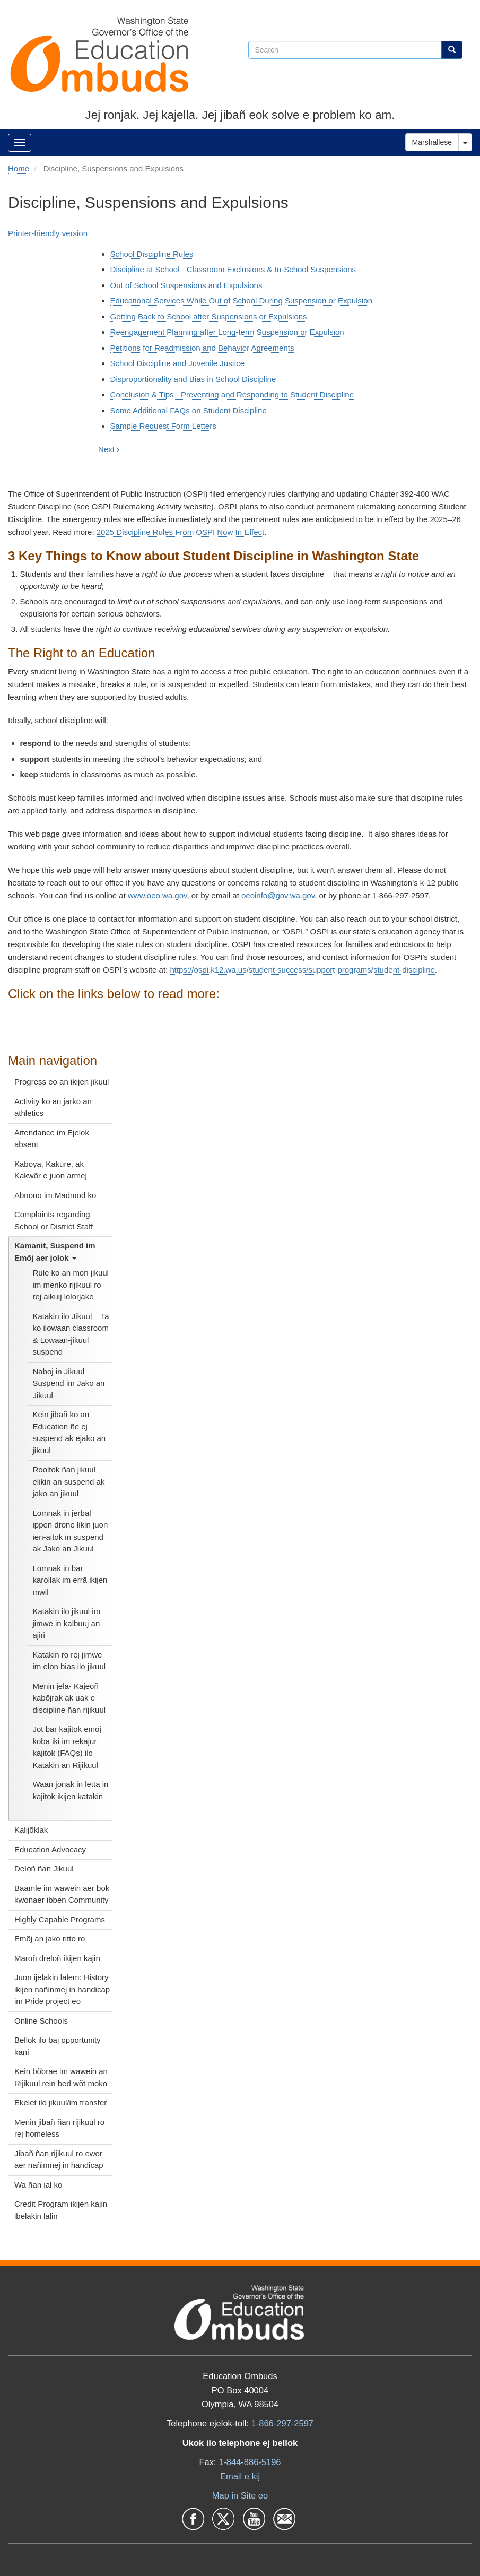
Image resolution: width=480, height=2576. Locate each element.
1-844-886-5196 (250, 2462)
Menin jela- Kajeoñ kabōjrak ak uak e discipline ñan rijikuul (69, 1697)
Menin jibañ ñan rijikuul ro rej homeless (59, 2128)
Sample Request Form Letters (163, 425)
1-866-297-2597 (282, 2423)
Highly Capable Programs (59, 1919)
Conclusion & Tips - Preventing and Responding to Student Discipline (232, 394)
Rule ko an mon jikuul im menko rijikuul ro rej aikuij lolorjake (71, 1284)
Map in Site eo (240, 2495)
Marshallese (432, 142)
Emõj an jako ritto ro (49, 1938)
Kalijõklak (31, 1829)
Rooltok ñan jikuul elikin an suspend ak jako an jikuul (69, 1481)
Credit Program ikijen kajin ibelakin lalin (60, 2210)
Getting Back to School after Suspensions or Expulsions (208, 316)
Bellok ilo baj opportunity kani (57, 2046)
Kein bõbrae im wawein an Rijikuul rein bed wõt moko (61, 2077)
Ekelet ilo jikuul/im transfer (60, 2102)
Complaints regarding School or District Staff (53, 1220)
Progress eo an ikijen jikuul (61, 1081)
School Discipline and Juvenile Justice (177, 363)
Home (18, 168)
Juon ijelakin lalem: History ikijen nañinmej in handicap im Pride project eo (62, 1989)
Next (108, 449)
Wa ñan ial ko (38, 2184)
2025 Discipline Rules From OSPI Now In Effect (181, 531)
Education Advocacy (50, 1849)
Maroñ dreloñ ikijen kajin (57, 1958)
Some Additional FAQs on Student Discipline (188, 410)
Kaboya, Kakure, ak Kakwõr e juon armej (50, 1170)
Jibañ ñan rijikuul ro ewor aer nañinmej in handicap (58, 2159)
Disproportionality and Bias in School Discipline (193, 379)
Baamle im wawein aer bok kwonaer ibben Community (61, 1894)
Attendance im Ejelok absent (51, 1138)
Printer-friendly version (48, 233)
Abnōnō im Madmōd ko (55, 1195)
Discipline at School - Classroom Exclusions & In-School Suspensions (233, 269)
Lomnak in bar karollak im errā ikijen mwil (70, 1580)
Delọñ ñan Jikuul (44, 1868)
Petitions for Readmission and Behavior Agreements (202, 347)
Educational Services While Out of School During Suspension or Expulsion (241, 300)
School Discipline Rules (152, 253)
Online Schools (41, 2020)
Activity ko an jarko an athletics (53, 1107)
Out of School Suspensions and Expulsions (186, 285)
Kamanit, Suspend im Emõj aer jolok (54, 1251)
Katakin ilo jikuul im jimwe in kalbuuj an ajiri (67, 1623)
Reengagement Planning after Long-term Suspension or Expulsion (227, 331)
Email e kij (240, 2476)
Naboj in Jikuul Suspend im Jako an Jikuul (69, 1383)
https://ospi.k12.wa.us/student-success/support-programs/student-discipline (302, 969)
